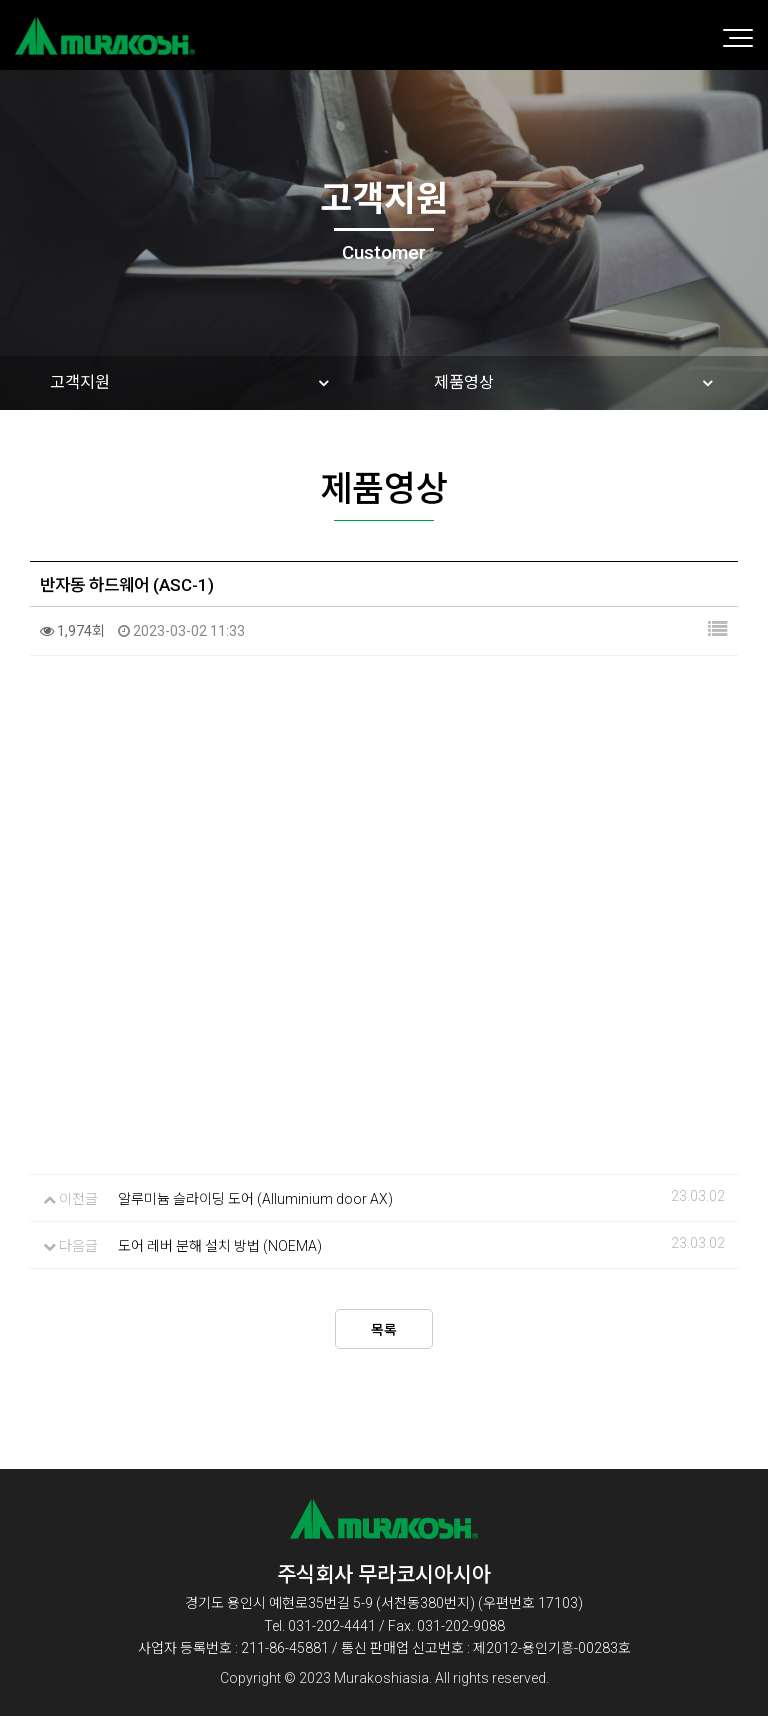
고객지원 (80, 382)
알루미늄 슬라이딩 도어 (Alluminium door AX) (255, 1199)
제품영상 (464, 382)
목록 (384, 1330)
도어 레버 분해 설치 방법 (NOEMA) (220, 1246)
